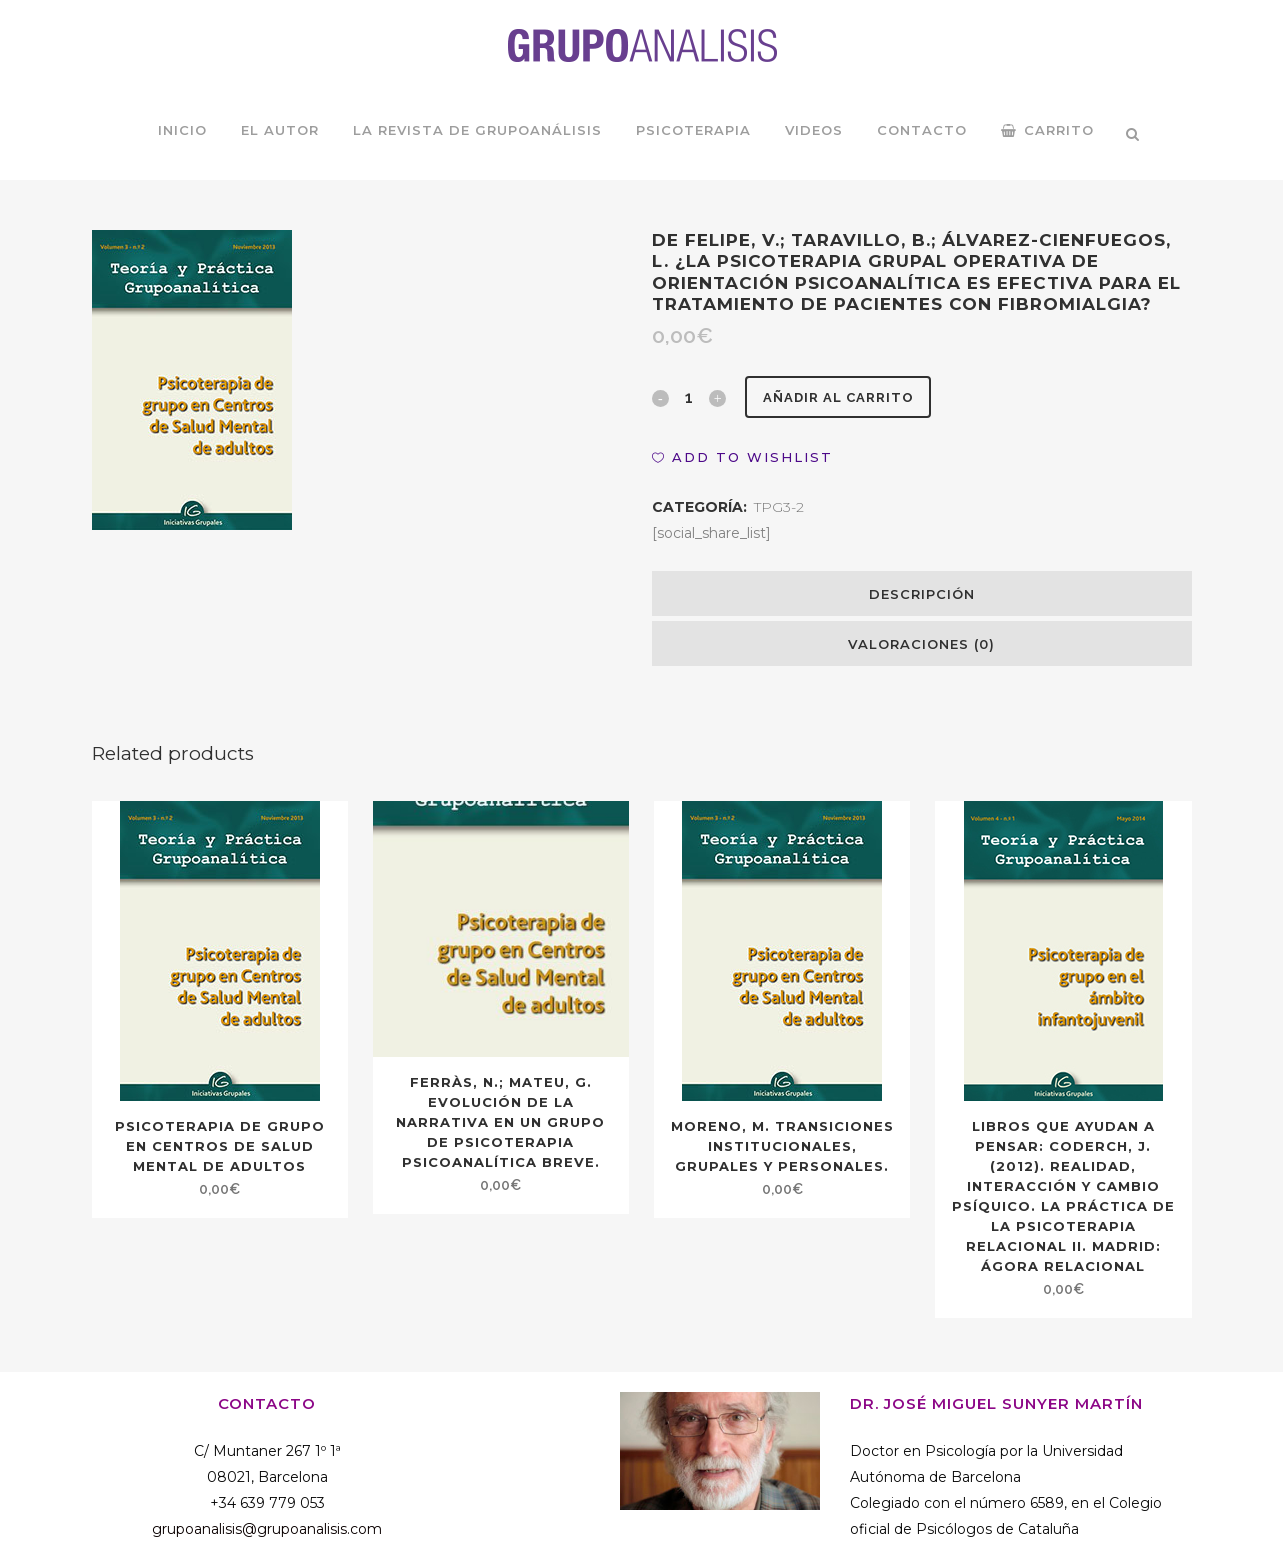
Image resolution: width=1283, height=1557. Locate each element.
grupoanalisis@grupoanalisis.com (267, 1529)
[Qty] (689, 397)
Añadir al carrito (845, 397)
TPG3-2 (779, 507)
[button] (742, 457)
